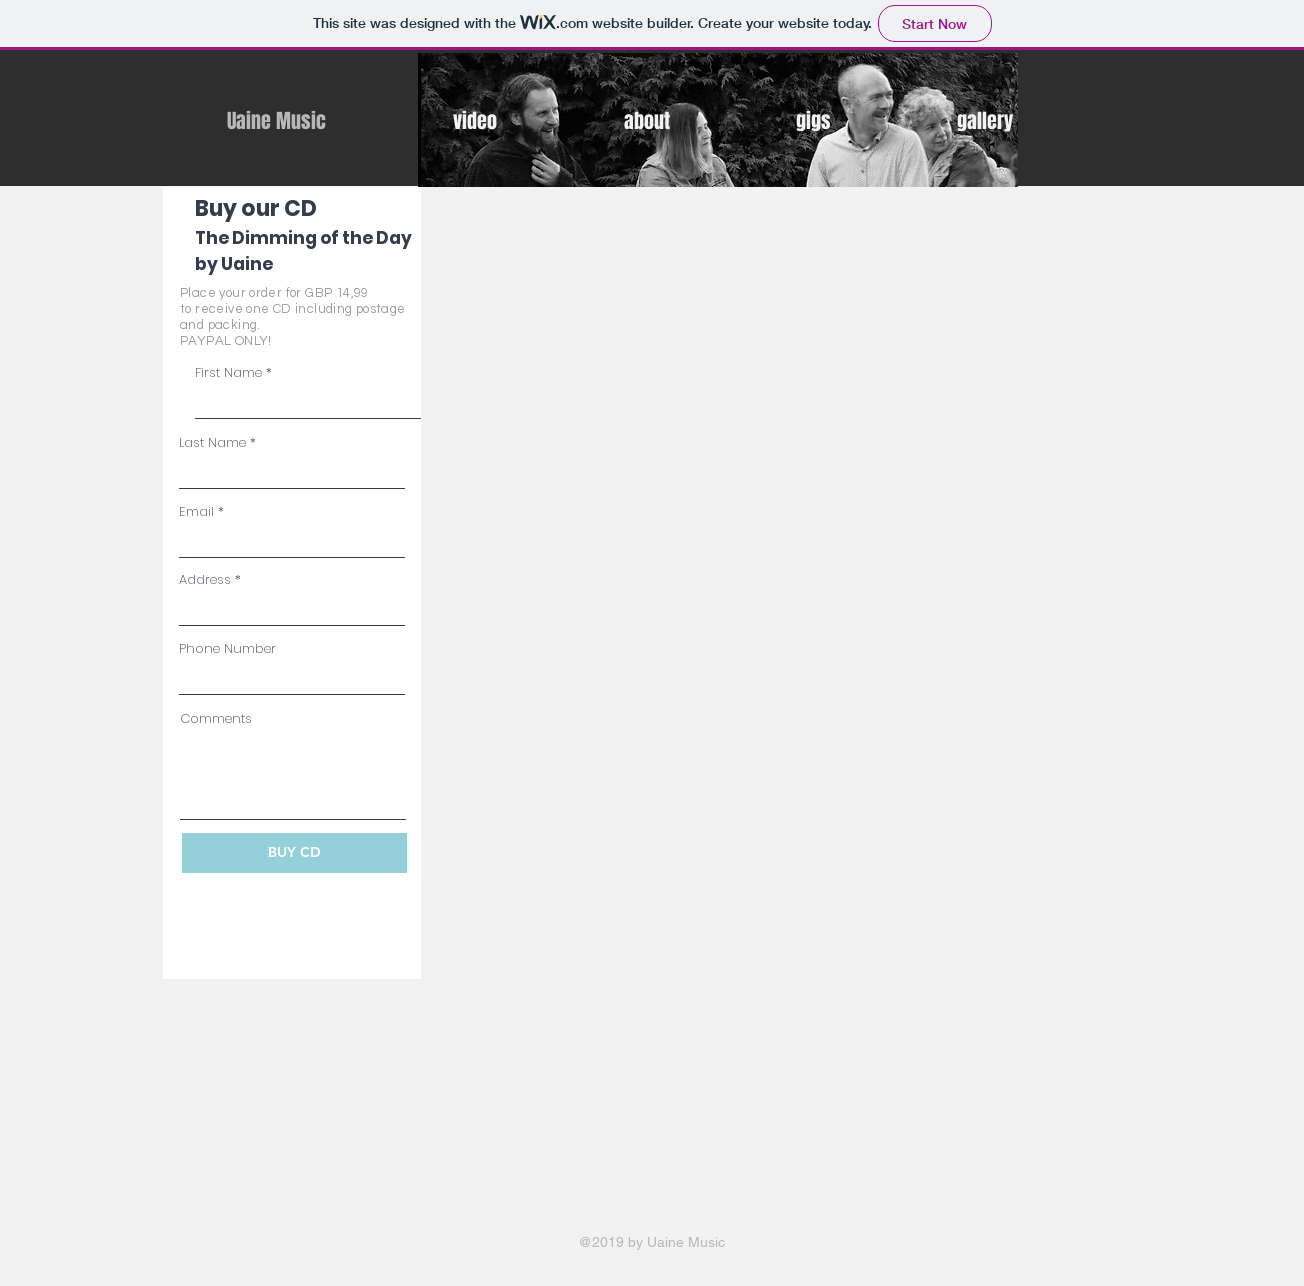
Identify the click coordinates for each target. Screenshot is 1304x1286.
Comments (216, 718)
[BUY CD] (294, 853)
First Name (228, 372)
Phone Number (227, 648)
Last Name (212, 442)
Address (205, 579)
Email (196, 511)
